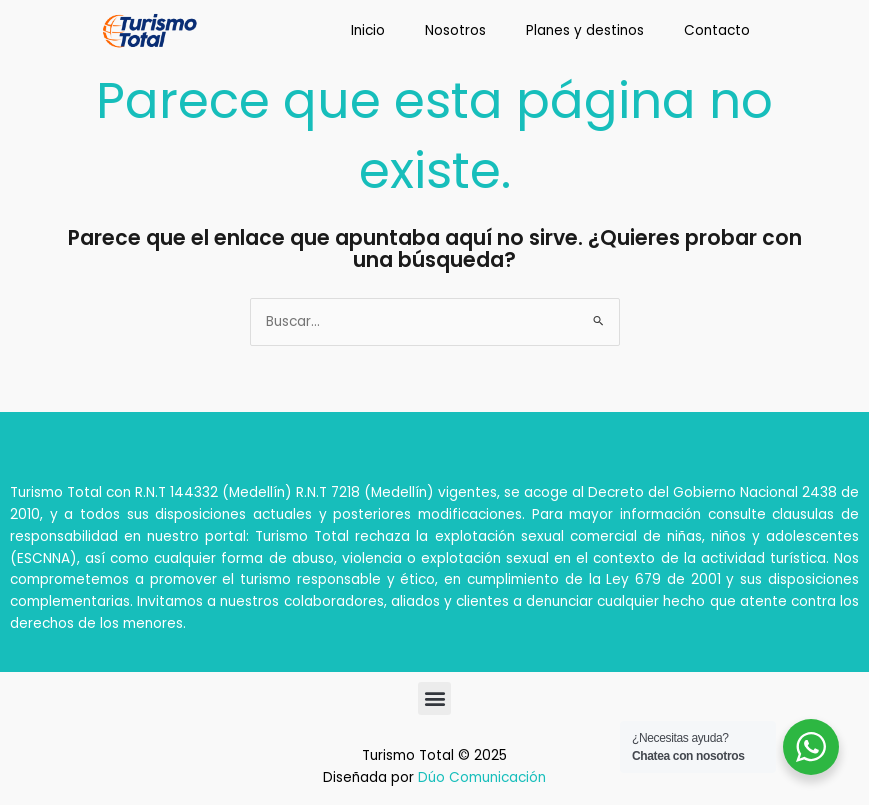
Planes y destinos (585, 30)
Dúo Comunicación (482, 777)
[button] (434, 698)
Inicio (368, 30)
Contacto (717, 30)
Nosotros (455, 30)
